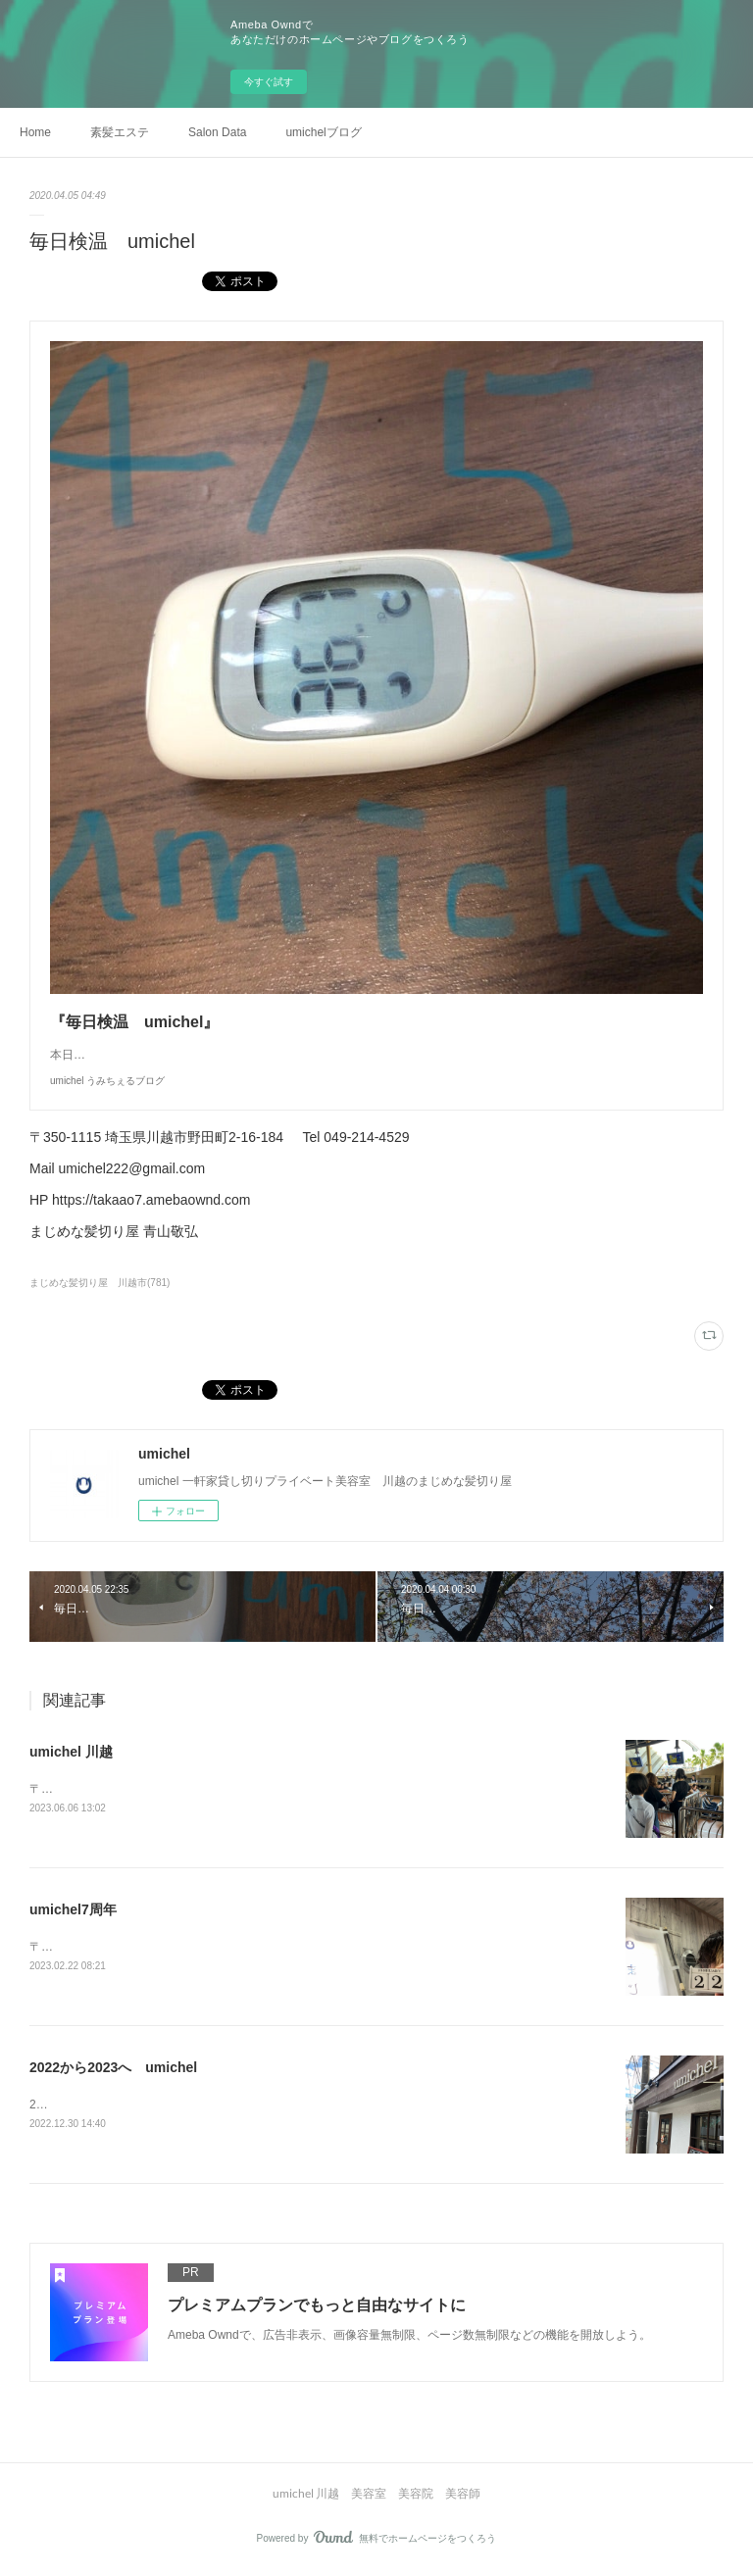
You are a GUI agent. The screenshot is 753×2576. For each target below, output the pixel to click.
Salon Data (217, 132)
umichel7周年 (73, 1910)
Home (35, 132)
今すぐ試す (268, 81)
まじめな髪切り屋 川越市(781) (99, 1282)
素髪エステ (119, 132)
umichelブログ (323, 132)
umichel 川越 (71, 1751)
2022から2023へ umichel (113, 2069)
